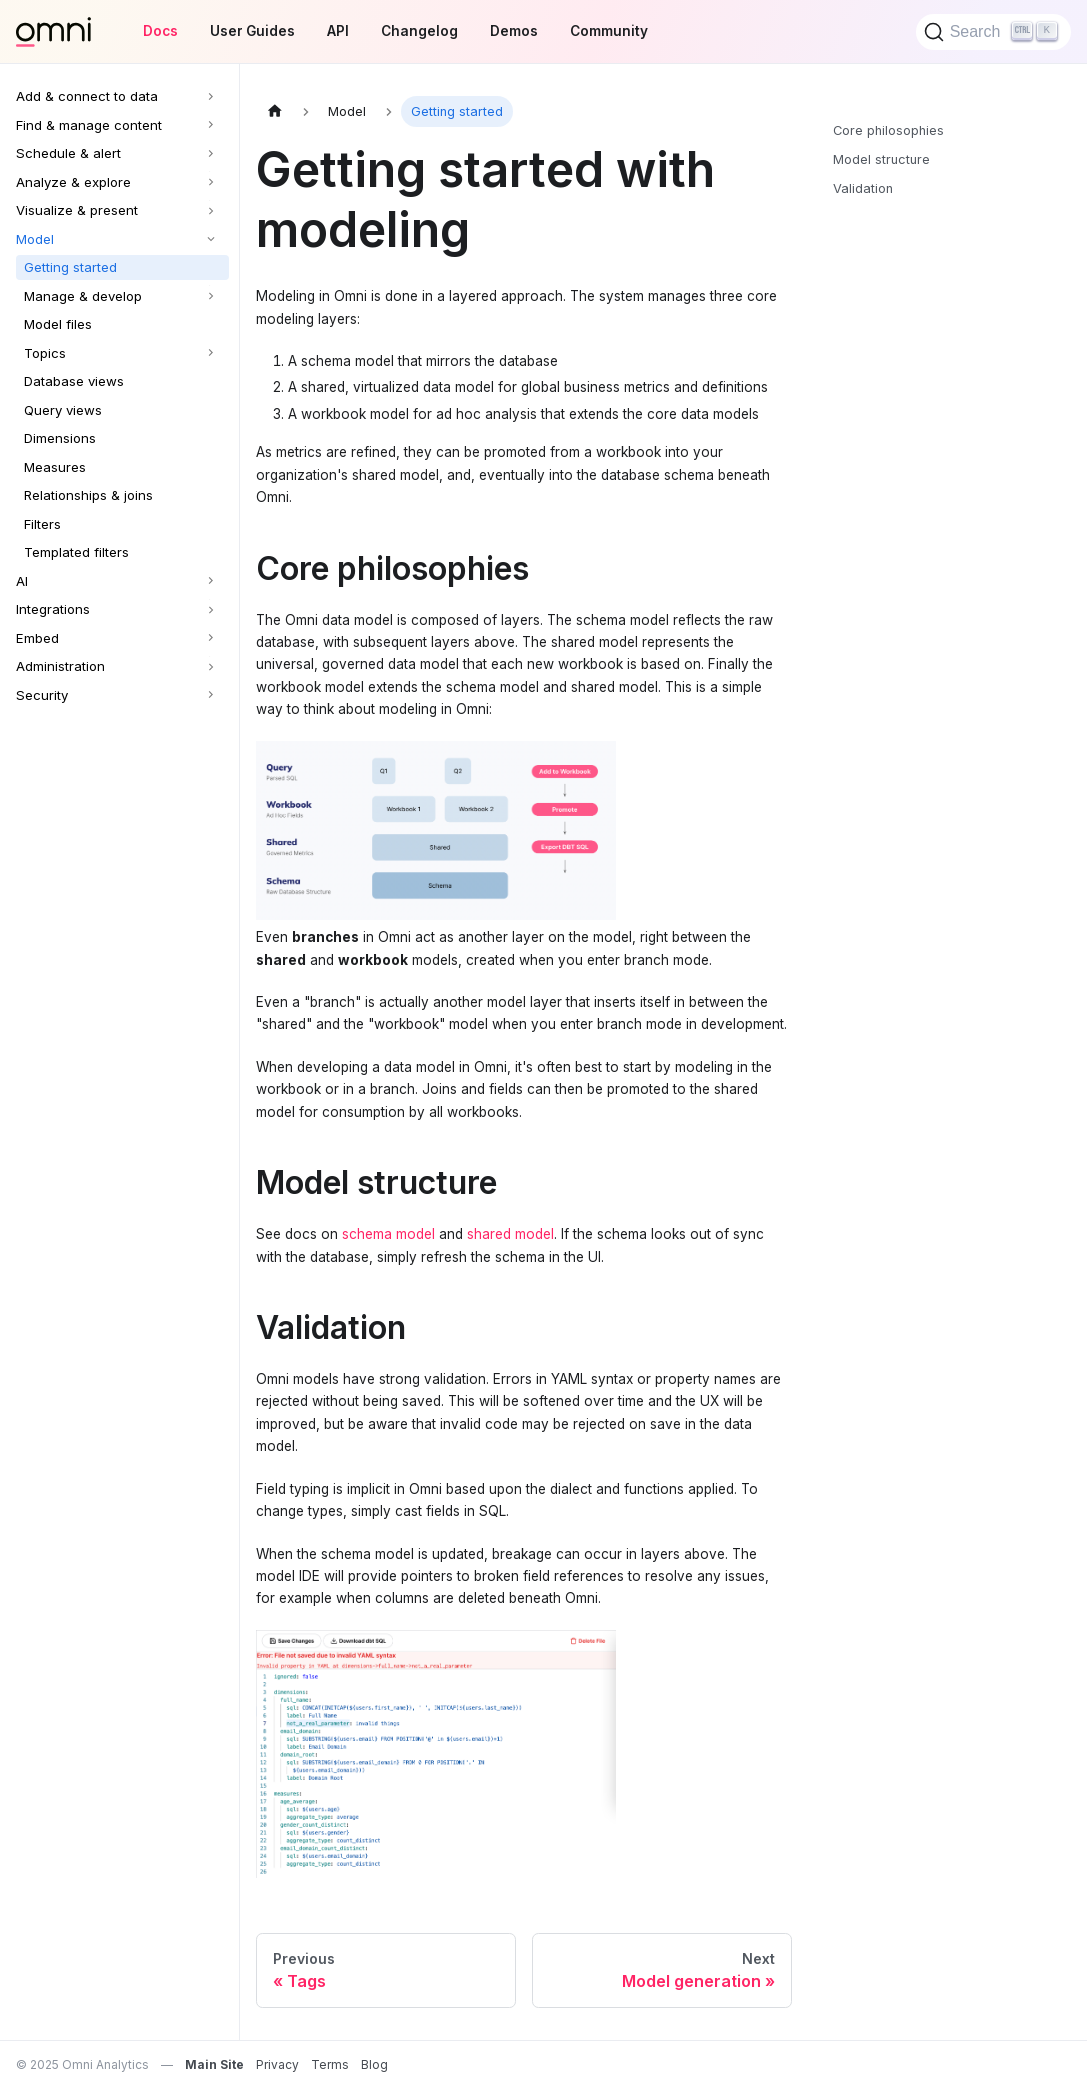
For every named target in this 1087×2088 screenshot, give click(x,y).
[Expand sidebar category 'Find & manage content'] (212, 125)
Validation (863, 188)
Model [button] (35, 239)
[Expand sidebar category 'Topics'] (212, 353)
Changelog (419, 31)
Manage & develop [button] (83, 296)
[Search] (993, 32)
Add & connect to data (87, 96)
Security (42, 695)
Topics (45, 353)
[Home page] (275, 111)
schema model (388, 1234)
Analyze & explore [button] (73, 182)
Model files (58, 324)
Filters (42, 524)
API (338, 31)
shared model (510, 1234)
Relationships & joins (88, 495)
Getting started (70, 267)
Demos (514, 31)
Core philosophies (888, 130)
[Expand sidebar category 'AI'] (212, 581)
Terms (330, 2064)
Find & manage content (89, 125)
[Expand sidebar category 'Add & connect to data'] (212, 96)
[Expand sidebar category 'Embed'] (212, 638)
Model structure (881, 159)
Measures (55, 467)
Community (609, 31)
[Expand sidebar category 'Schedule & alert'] (212, 153)
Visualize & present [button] (77, 210)
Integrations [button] (53, 609)
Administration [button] (60, 666)
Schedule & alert (68, 153)
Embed (37, 638)
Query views (63, 410)
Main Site (214, 2064)
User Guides (252, 31)
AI (22, 581)
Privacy (277, 2064)
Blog (374, 2064)
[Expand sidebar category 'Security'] (212, 695)
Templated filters (76, 552)
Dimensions (60, 438)
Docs (160, 31)
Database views (74, 381)
